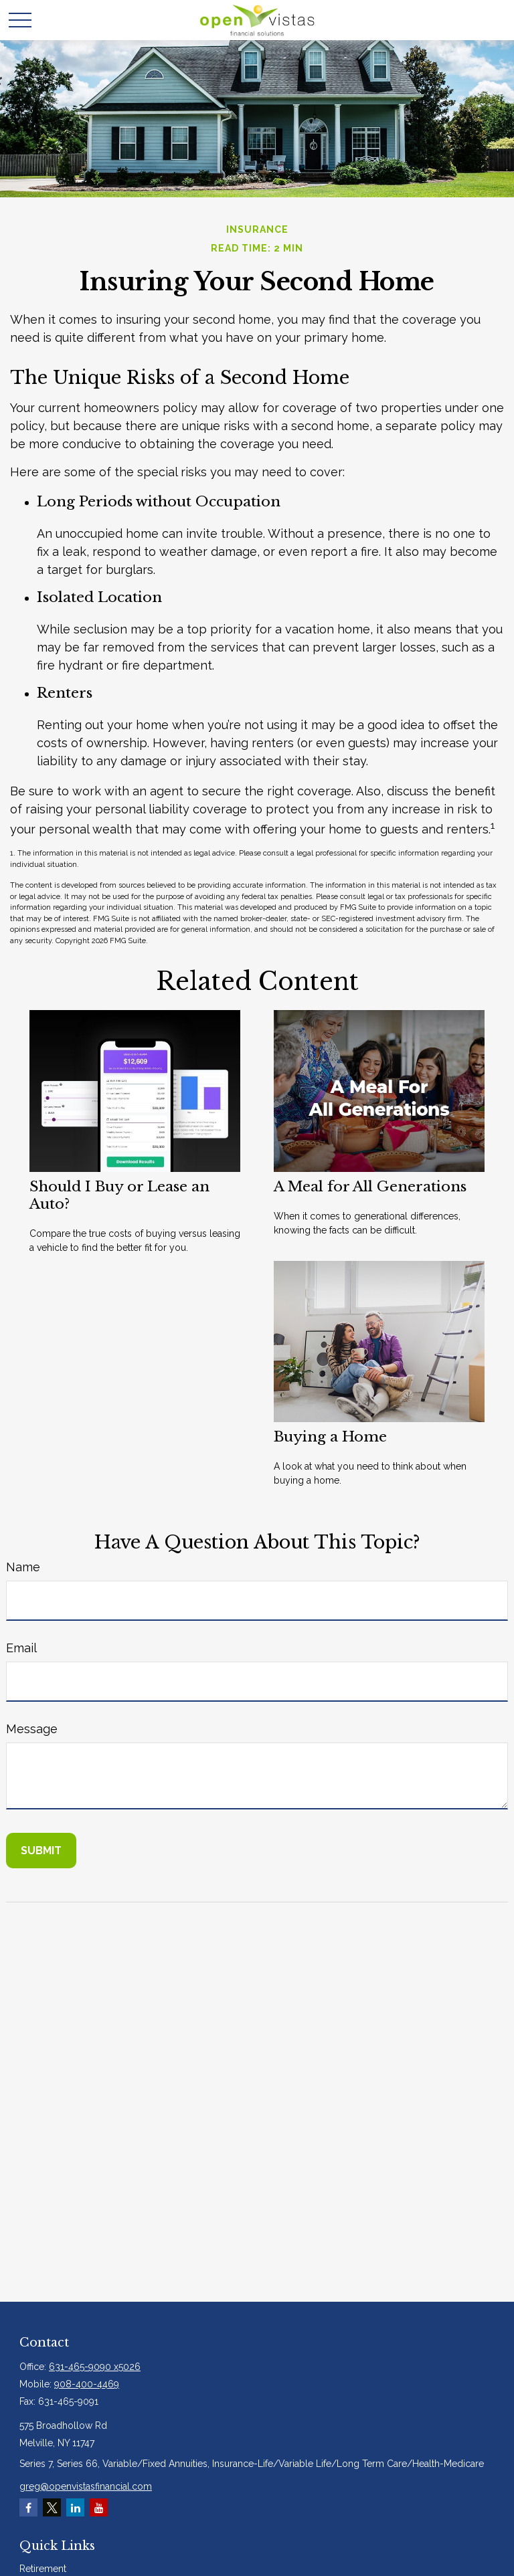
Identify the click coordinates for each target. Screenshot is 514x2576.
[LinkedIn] (75, 2507)
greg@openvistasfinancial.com (85, 2486)
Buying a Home (330, 1437)
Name (23, 1567)
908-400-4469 (86, 2384)
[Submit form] (41, 1850)
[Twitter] (52, 2507)
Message (32, 1729)
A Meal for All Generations (370, 1186)
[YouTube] (99, 2507)
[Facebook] (28, 2507)
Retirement (42, 2568)
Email (21, 1648)
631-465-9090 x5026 (95, 2366)
